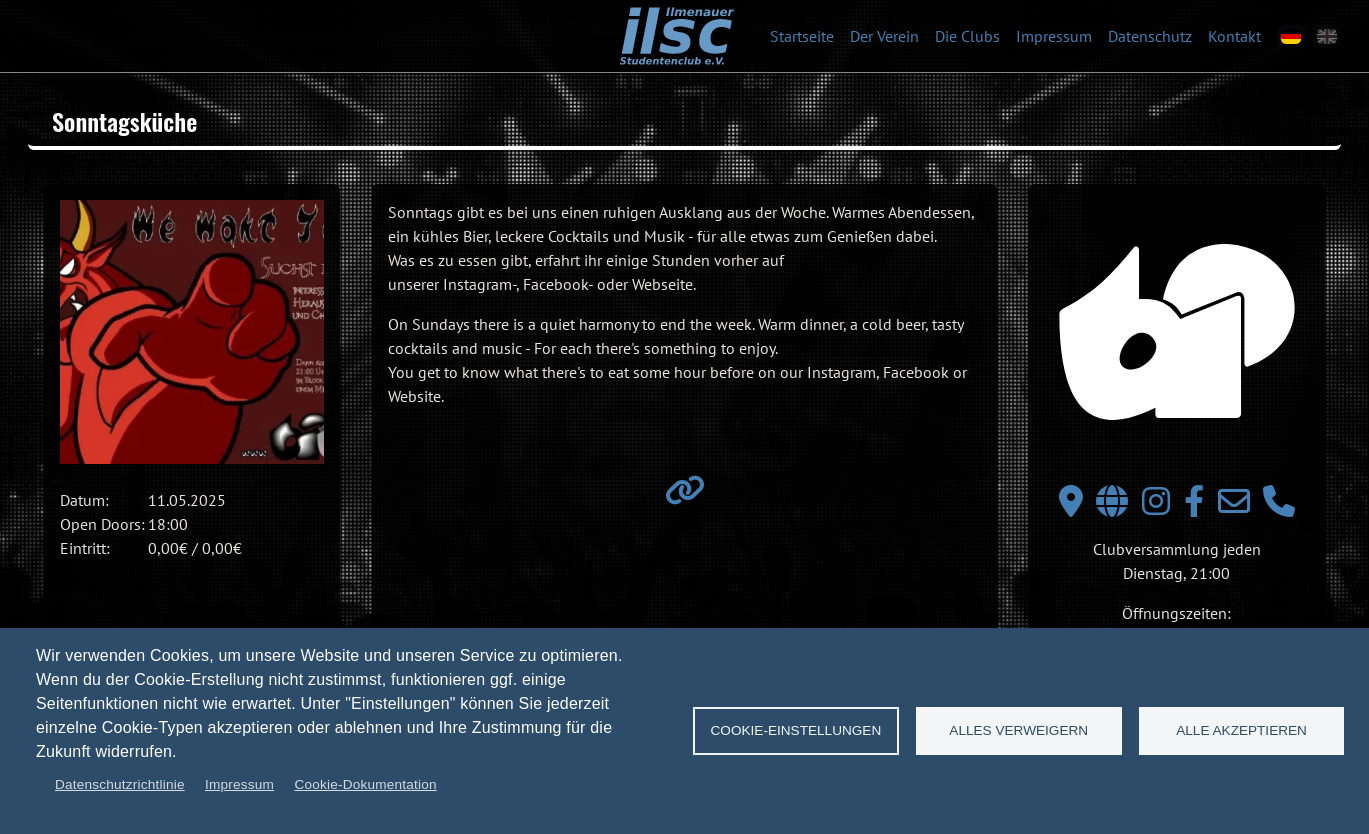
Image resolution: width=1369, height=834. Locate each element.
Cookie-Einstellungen (796, 730)
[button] (192, 332)
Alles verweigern (1018, 730)
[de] (1291, 36)
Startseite (802, 36)
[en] (1327, 36)
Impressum (1054, 36)
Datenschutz (1150, 36)
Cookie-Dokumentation (365, 784)
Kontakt (1234, 36)
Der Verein (884, 36)
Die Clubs (967, 36)
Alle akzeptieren (1241, 730)
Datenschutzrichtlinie (120, 784)
